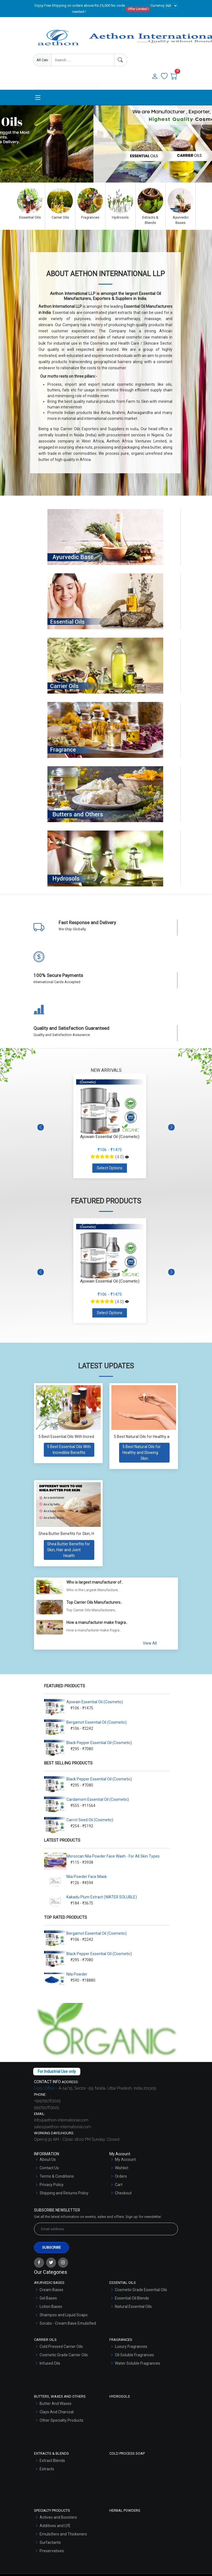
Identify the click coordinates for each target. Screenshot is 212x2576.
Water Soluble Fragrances (137, 2363)
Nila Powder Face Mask (86, 1876)
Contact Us (49, 2168)
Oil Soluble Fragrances (134, 2355)
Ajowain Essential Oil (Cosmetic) (94, 1702)
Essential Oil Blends (132, 2298)
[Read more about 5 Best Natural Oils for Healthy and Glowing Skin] (144, 1453)
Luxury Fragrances (131, 2346)
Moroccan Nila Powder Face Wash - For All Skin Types (113, 1856)
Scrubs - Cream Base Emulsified (68, 2323)
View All (150, 1643)
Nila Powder (76, 1974)
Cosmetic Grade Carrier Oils (64, 2355)
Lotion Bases (51, 2306)
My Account (125, 2159)
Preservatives (52, 2551)
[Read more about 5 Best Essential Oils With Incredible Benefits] (69, 1450)
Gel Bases (48, 2298)
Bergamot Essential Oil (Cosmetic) (96, 1722)
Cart (118, 2185)
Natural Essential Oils (133, 2306)
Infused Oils (50, 2363)
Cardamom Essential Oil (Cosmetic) (97, 1799)
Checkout (123, 2193)
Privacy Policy (52, 2185)
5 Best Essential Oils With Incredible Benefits (77, 1436)
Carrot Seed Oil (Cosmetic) (89, 1820)
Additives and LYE (55, 2526)
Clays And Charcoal (57, 2412)
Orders (121, 2176)
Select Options (109, 1168)
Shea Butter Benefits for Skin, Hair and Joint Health (83, 1533)
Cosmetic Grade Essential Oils (141, 2290)
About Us (48, 2159)
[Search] (120, 60)
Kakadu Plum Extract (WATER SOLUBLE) (101, 1897)
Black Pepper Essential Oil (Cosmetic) (99, 1742)
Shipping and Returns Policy (64, 2193)
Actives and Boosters (58, 2517)
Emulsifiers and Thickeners (63, 2534)
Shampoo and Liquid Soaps (64, 2315)
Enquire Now (51, 79)
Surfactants (50, 2542)
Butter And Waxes (55, 2403)
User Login (84, 79)
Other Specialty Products (61, 2420)
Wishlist (121, 2168)
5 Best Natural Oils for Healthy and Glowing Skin (155, 1436)
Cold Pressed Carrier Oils (61, 2346)
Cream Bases (51, 2290)
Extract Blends (52, 2461)
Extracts (47, 2469)
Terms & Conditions (57, 2176)
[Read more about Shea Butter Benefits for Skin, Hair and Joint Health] (69, 1550)
